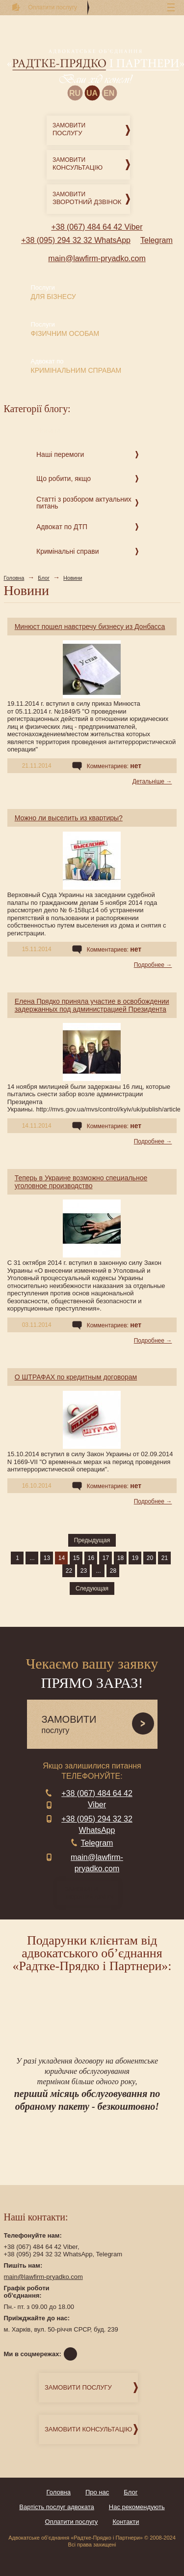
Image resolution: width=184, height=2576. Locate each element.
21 (164, 1558)
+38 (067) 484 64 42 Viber (96, 227)
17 (106, 1558)
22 (69, 1570)
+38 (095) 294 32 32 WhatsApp (76, 240)
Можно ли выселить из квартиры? (69, 818)
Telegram (156, 240)
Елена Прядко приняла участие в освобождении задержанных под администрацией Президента (92, 1005)
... (31, 1558)
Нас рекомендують (137, 2507)
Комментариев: (114, 766)
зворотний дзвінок (91, 1893)
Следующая (92, 1588)
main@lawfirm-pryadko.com (97, 258)
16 (91, 1558)
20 (150, 1558)
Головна (14, 578)
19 (135, 1558)
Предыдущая (92, 1540)
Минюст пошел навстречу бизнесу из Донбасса (90, 626)
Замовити (91, 130)
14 (61, 1558)
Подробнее (149, 965)
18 (120, 1558)
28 (113, 1570)
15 (76, 1558)
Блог (44, 578)
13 (47, 1558)
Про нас (97, 2492)
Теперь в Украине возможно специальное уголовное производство (81, 1182)
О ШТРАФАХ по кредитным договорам (76, 1377)
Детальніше (148, 781)
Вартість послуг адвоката (56, 2507)
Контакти (125, 2521)
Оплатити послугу (71, 2521)
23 (83, 1570)
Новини (72, 578)
